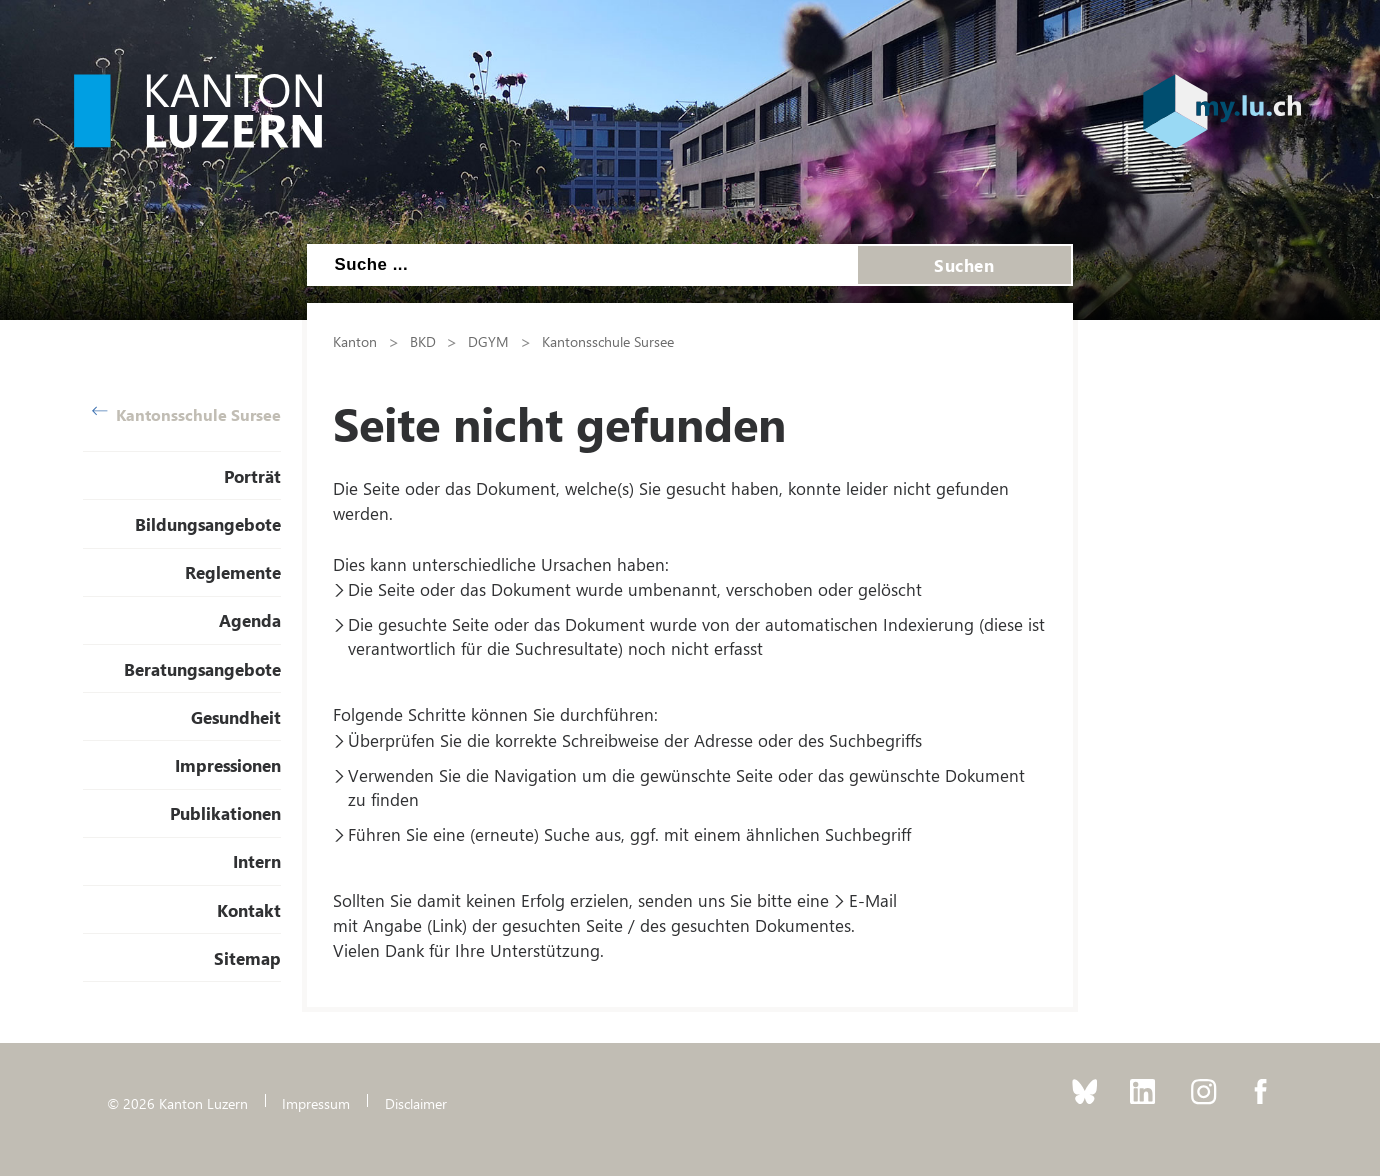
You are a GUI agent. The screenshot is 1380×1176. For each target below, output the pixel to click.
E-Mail (873, 900)
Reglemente (233, 572)
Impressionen (228, 765)
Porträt (252, 476)
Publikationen (225, 813)
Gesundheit (236, 717)
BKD (423, 341)
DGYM (488, 341)
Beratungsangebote (202, 669)
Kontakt (249, 910)
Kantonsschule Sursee (186, 414)
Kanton (355, 341)
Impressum (316, 1103)
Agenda (250, 620)
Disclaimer (416, 1103)
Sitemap (247, 958)
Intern (257, 861)
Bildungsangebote (208, 524)
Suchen (964, 265)
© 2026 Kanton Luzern (177, 1103)
